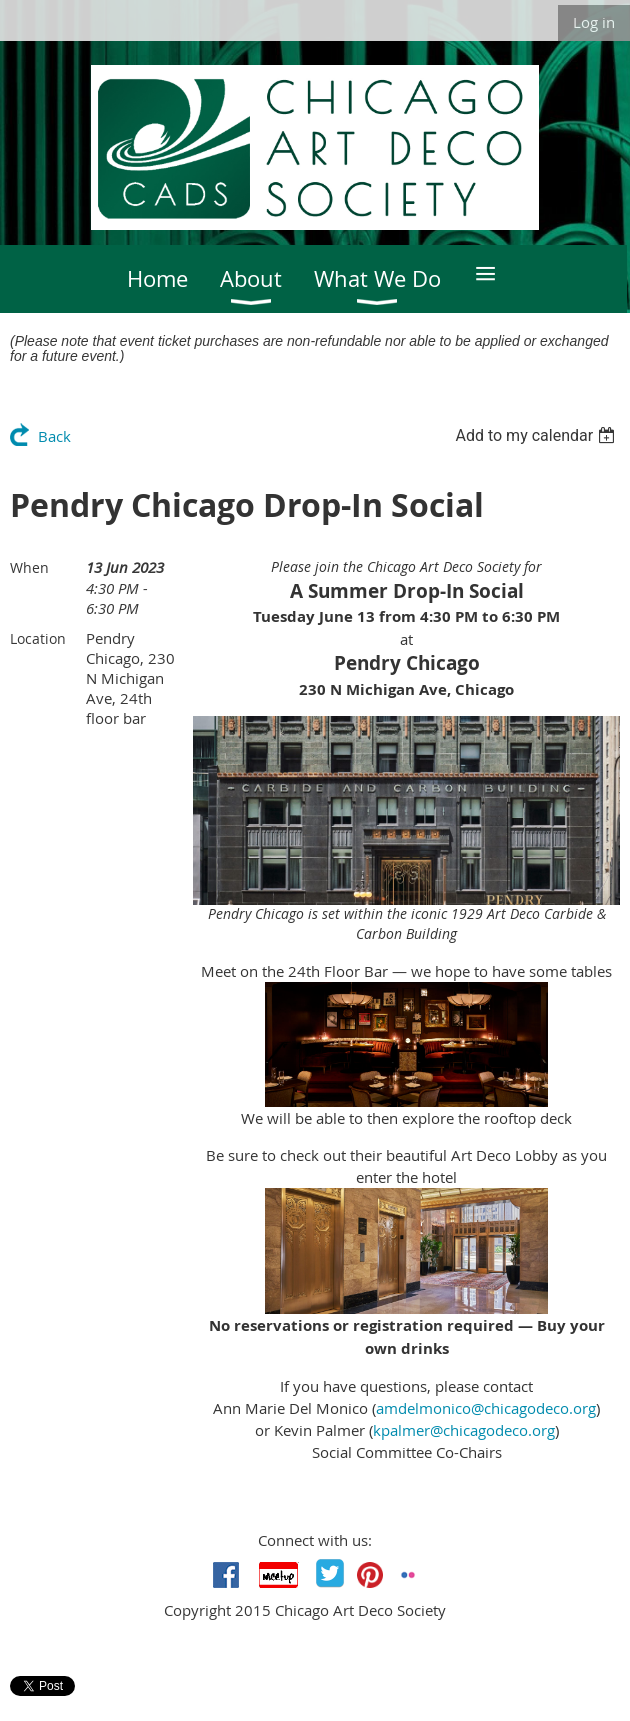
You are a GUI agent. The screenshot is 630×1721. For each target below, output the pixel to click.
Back (54, 436)
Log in (594, 22)
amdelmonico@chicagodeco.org (486, 1408)
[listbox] (537, 435)
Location (38, 638)
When (29, 567)
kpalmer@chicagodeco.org (464, 1430)
